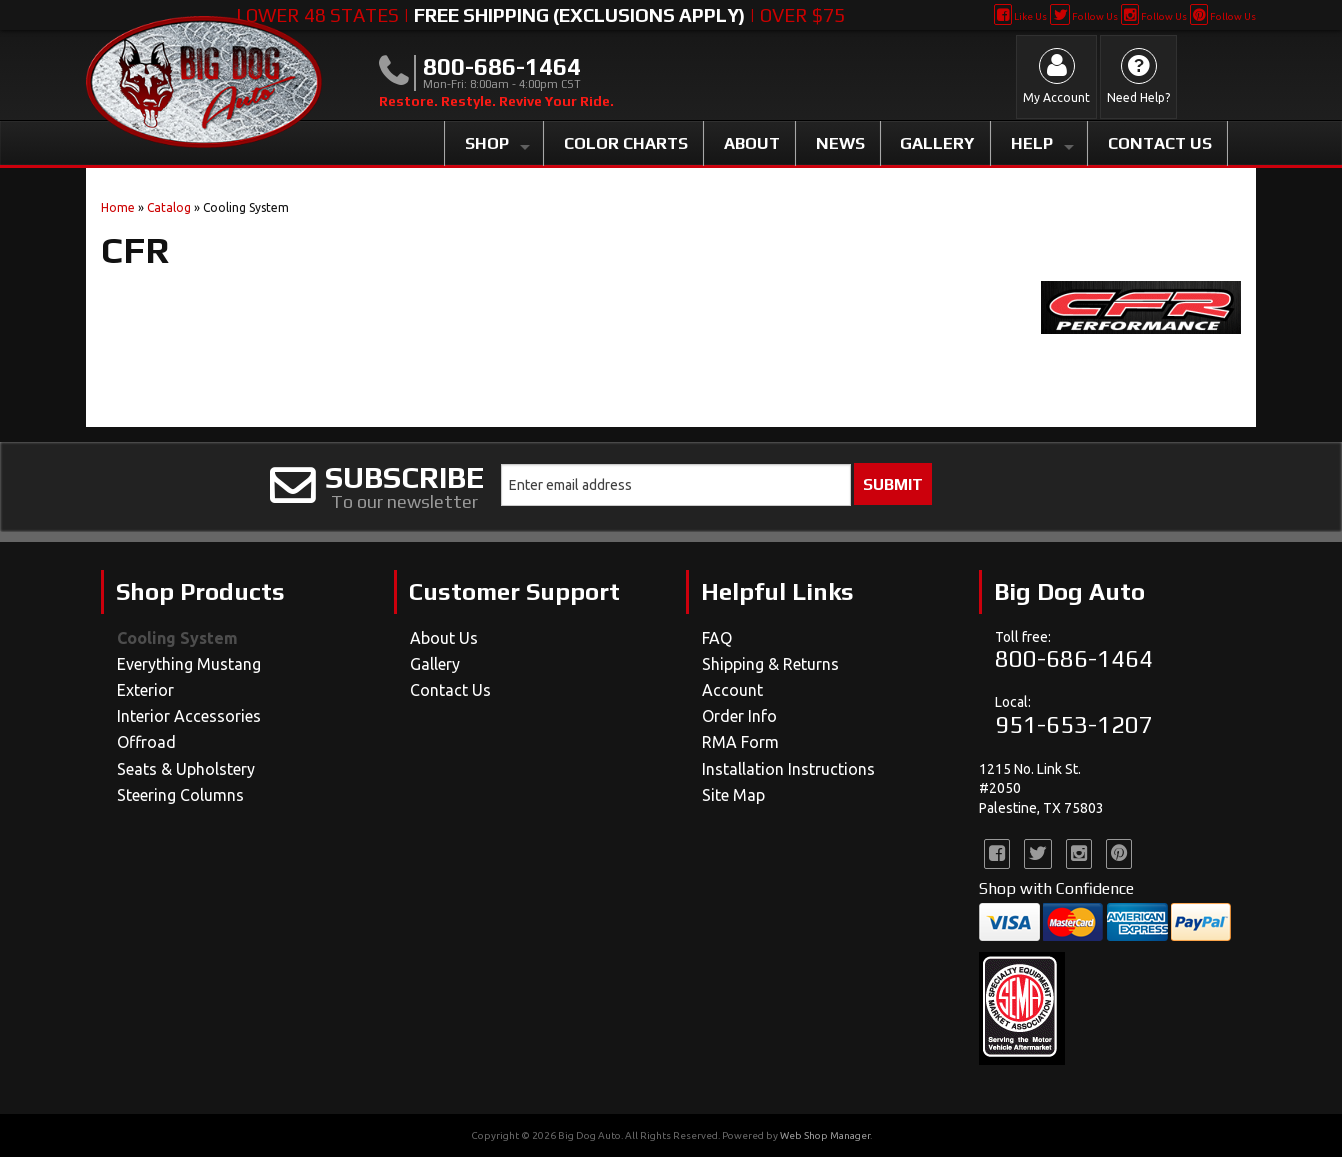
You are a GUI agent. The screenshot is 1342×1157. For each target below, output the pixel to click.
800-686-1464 (1074, 658)
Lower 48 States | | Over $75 (540, 15)
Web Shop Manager (825, 1135)
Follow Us (1083, 16)
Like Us (1020, 16)
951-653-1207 (1074, 724)
